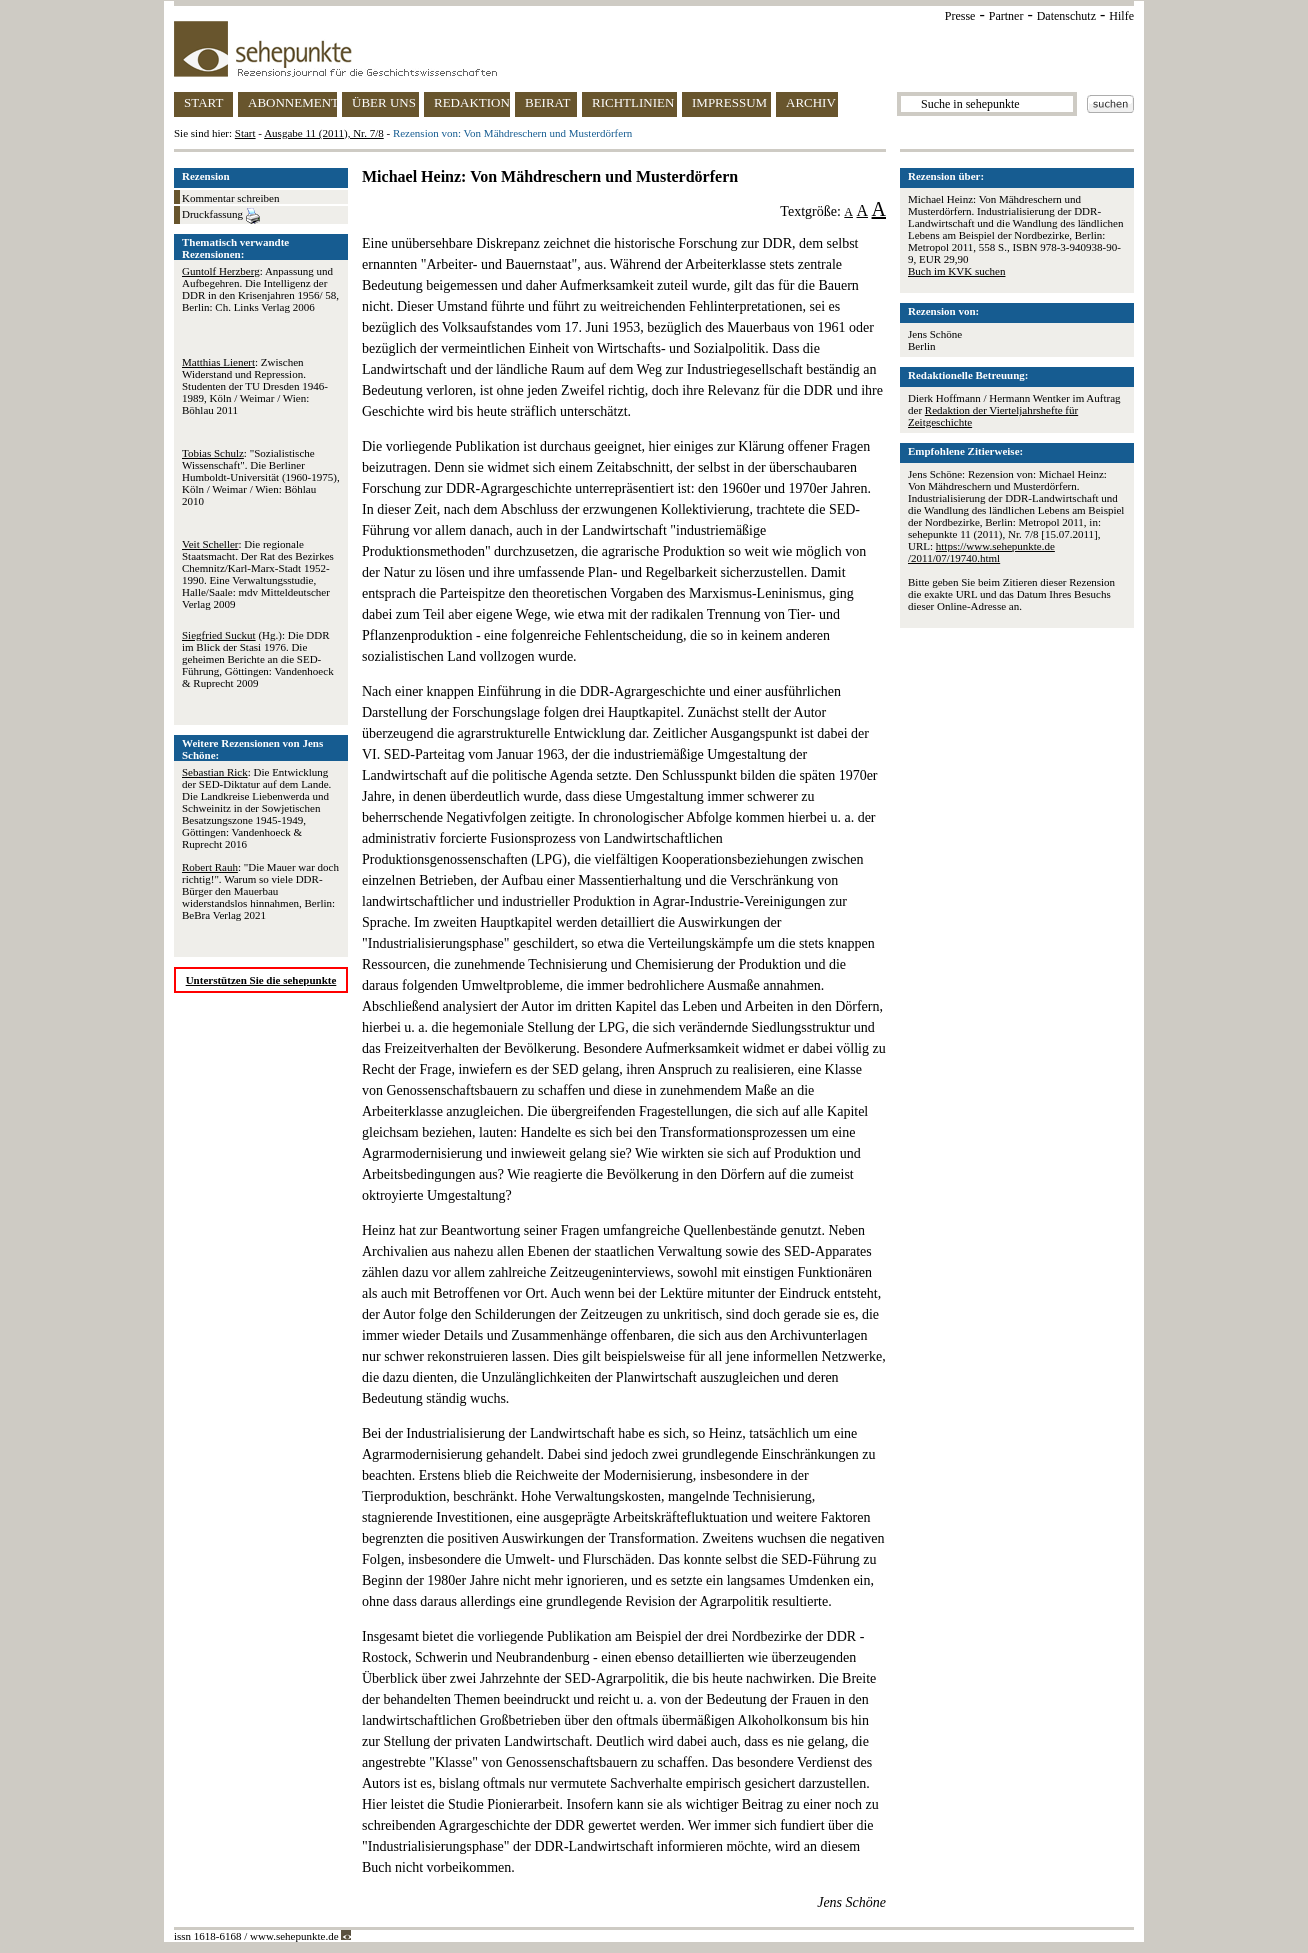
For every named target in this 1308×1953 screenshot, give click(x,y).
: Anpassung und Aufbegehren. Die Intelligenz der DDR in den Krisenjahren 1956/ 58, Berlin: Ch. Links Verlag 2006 (260, 289)
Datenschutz (1066, 16)
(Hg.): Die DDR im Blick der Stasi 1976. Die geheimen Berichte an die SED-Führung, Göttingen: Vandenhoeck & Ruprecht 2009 (258, 659)
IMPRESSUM (729, 102)
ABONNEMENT (292, 102)
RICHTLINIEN (633, 102)
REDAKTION (472, 102)
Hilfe (1121, 16)
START (203, 102)
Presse (960, 16)
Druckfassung (221, 216)
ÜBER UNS (384, 102)
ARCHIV (811, 102)
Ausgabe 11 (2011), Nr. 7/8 (324, 133)
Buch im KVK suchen (956, 271)
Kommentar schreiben (230, 198)
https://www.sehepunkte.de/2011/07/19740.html (981, 552)
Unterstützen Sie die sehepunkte (261, 980)
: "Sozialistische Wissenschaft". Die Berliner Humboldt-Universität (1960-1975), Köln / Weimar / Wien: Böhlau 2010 (261, 477)
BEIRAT (548, 102)
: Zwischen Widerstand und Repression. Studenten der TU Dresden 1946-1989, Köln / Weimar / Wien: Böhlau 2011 (255, 386)
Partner (1006, 16)
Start (245, 133)
